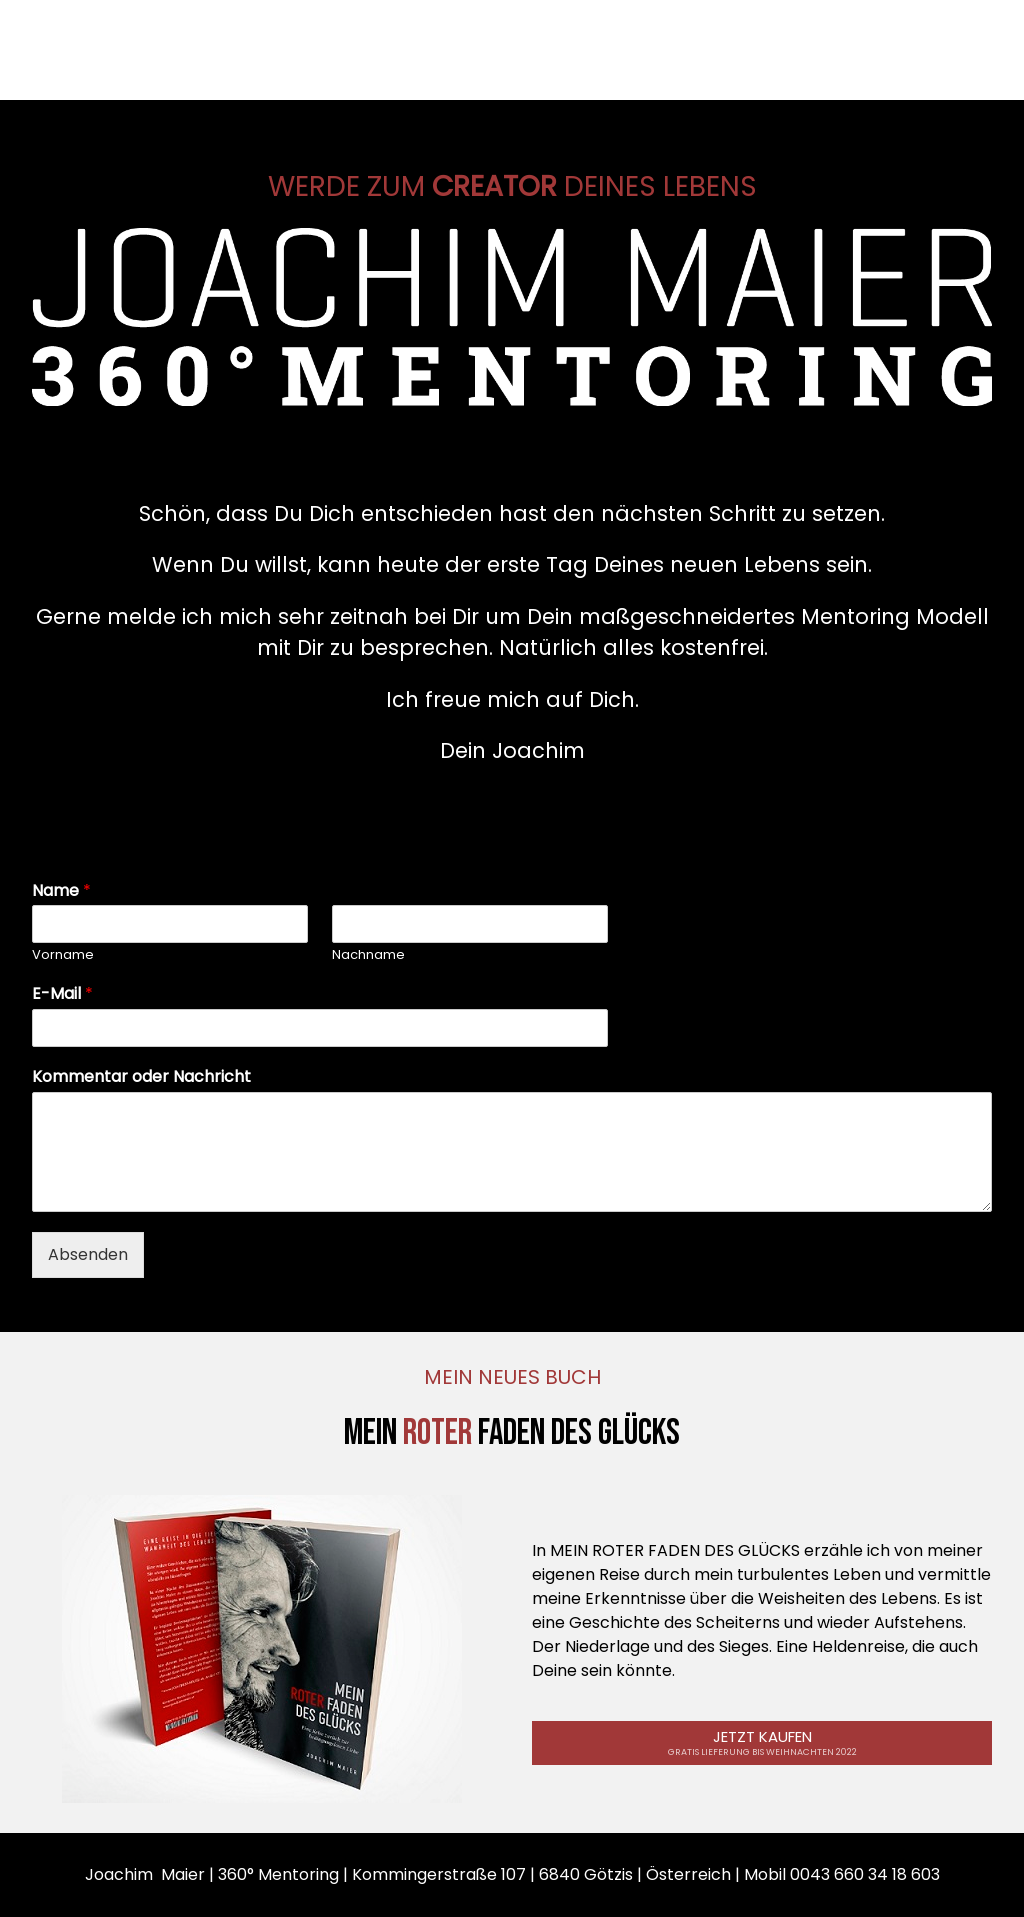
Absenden (88, 1254)
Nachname (368, 955)
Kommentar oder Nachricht (141, 1077)
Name (61, 891)
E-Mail (62, 994)
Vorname (63, 955)
